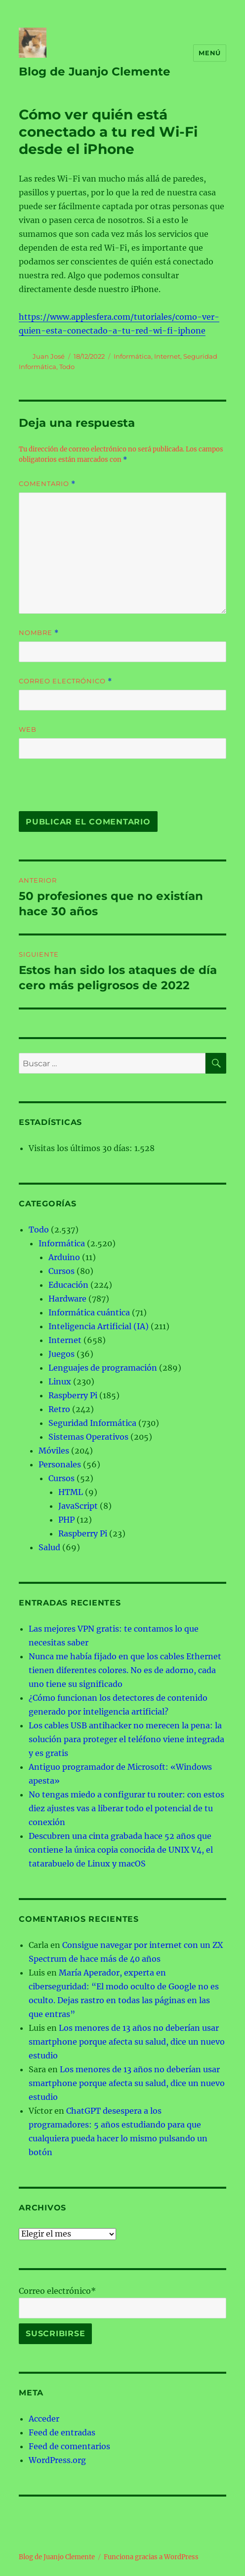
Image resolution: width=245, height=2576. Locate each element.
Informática (132, 356)
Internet (167, 356)
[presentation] (86, 790)
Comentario (47, 484)
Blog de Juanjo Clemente (94, 71)
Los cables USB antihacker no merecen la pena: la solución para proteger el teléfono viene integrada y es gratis (126, 1739)
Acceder (44, 2419)
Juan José (49, 356)
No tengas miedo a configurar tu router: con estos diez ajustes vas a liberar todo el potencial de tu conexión (126, 1808)
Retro (59, 1409)
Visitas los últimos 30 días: (81, 1148)
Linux (59, 1381)
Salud (49, 1547)
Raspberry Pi (72, 1395)
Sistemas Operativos (88, 1437)
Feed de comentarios (69, 2446)
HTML (70, 1492)
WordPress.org (57, 2460)
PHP (66, 1520)
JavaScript (78, 1506)
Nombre (39, 633)
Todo (67, 367)
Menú (209, 53)
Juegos (61, 1354)
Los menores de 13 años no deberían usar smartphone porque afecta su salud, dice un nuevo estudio (127, 2041)
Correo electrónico (65, 681)
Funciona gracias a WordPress (151, 2557)
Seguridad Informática (92, 1423)
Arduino (64, 1257)
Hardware (67, 1299)
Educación (68, 1285)
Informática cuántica (89, 1312)
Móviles (54, 1451)
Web (28, 729)
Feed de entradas (62, 2432)
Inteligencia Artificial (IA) (98, 1326)
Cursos (61, 1271)
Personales (60, 1464)
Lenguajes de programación (102, 1368)
